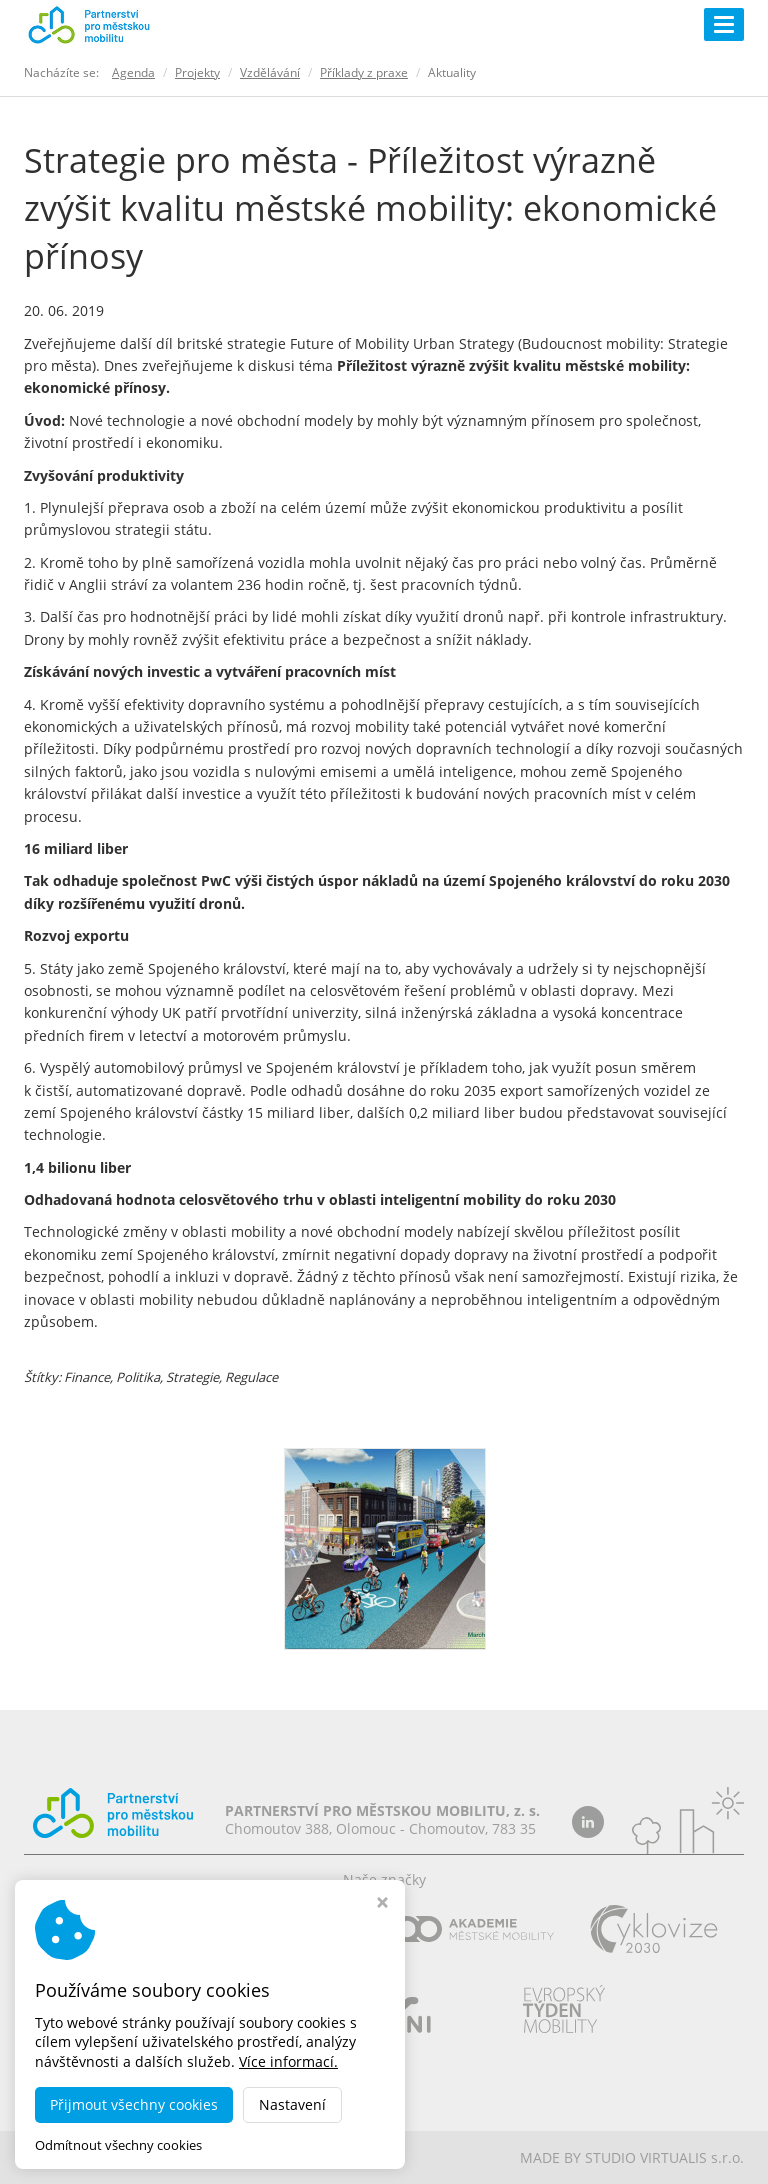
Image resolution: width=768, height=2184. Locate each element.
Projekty (197, 72)
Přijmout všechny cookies (134, 2104)
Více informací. (288, 2061)
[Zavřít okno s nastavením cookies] (382, 1904)
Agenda (133, 72)
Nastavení (292, 2104)
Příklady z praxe (364, 72)
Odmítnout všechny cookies (118, 2145)
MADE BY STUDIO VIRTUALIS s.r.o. (632, 2157)
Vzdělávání (270, 72)
